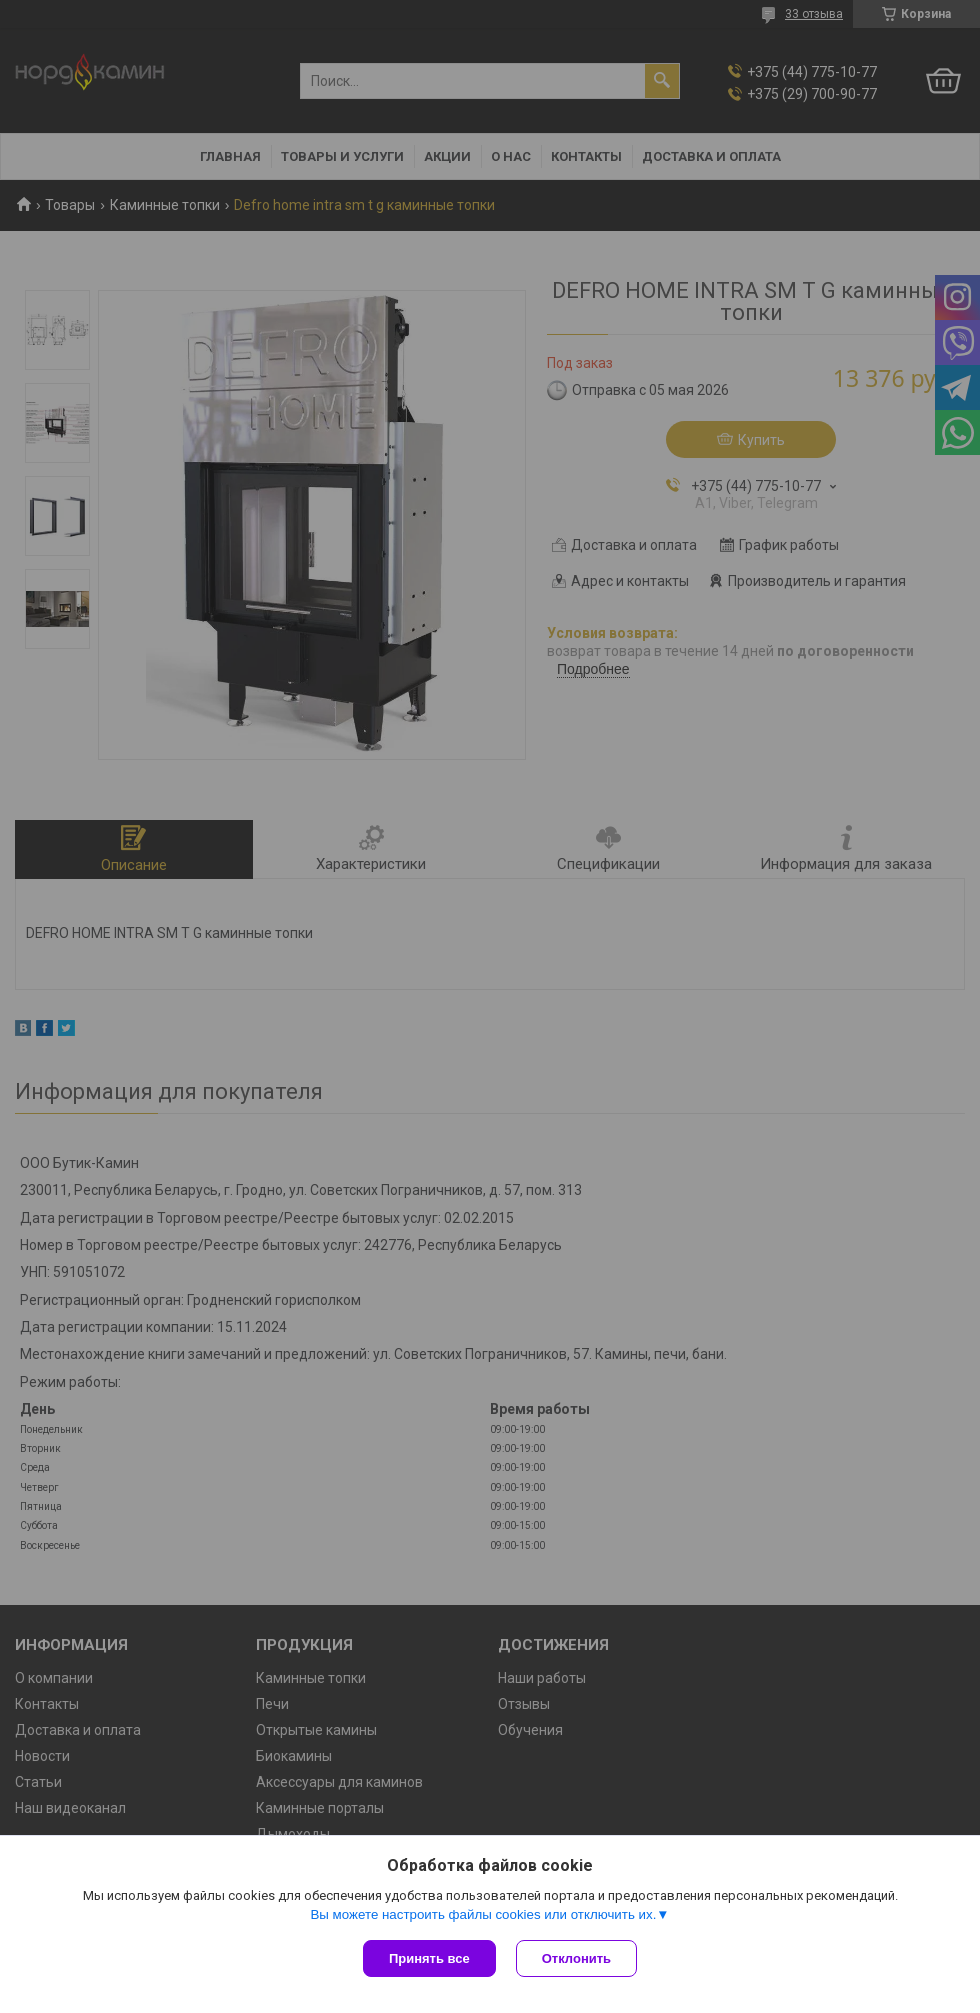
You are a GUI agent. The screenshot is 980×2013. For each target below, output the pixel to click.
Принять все (429, 1958)
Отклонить (576, 1958)
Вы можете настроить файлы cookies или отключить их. (483, 1914)
